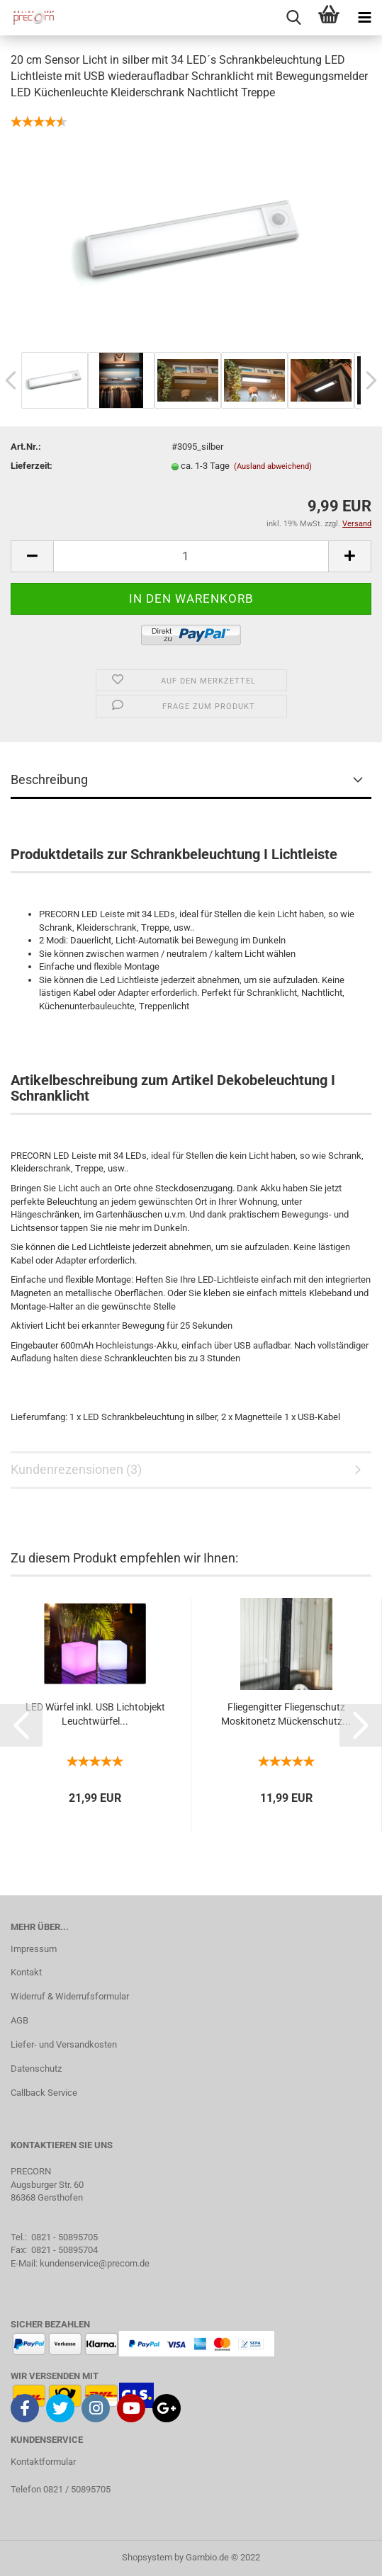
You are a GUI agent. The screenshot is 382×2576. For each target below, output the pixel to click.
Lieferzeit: (31, 465)
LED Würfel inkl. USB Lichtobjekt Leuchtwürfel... (95, 1714)
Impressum (34, 1949)
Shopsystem (147, 2557)
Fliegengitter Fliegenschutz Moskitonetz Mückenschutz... (286, 1714)
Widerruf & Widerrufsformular (70, 1996)
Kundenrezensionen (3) (76, 1469)
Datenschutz (36, 2068)
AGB (19, 2020)
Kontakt (26, 1972)
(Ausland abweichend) (273, 466)
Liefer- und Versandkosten (64, 2044)
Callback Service (44, 2092)
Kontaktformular (43, 2461)
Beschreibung (49, 779)
